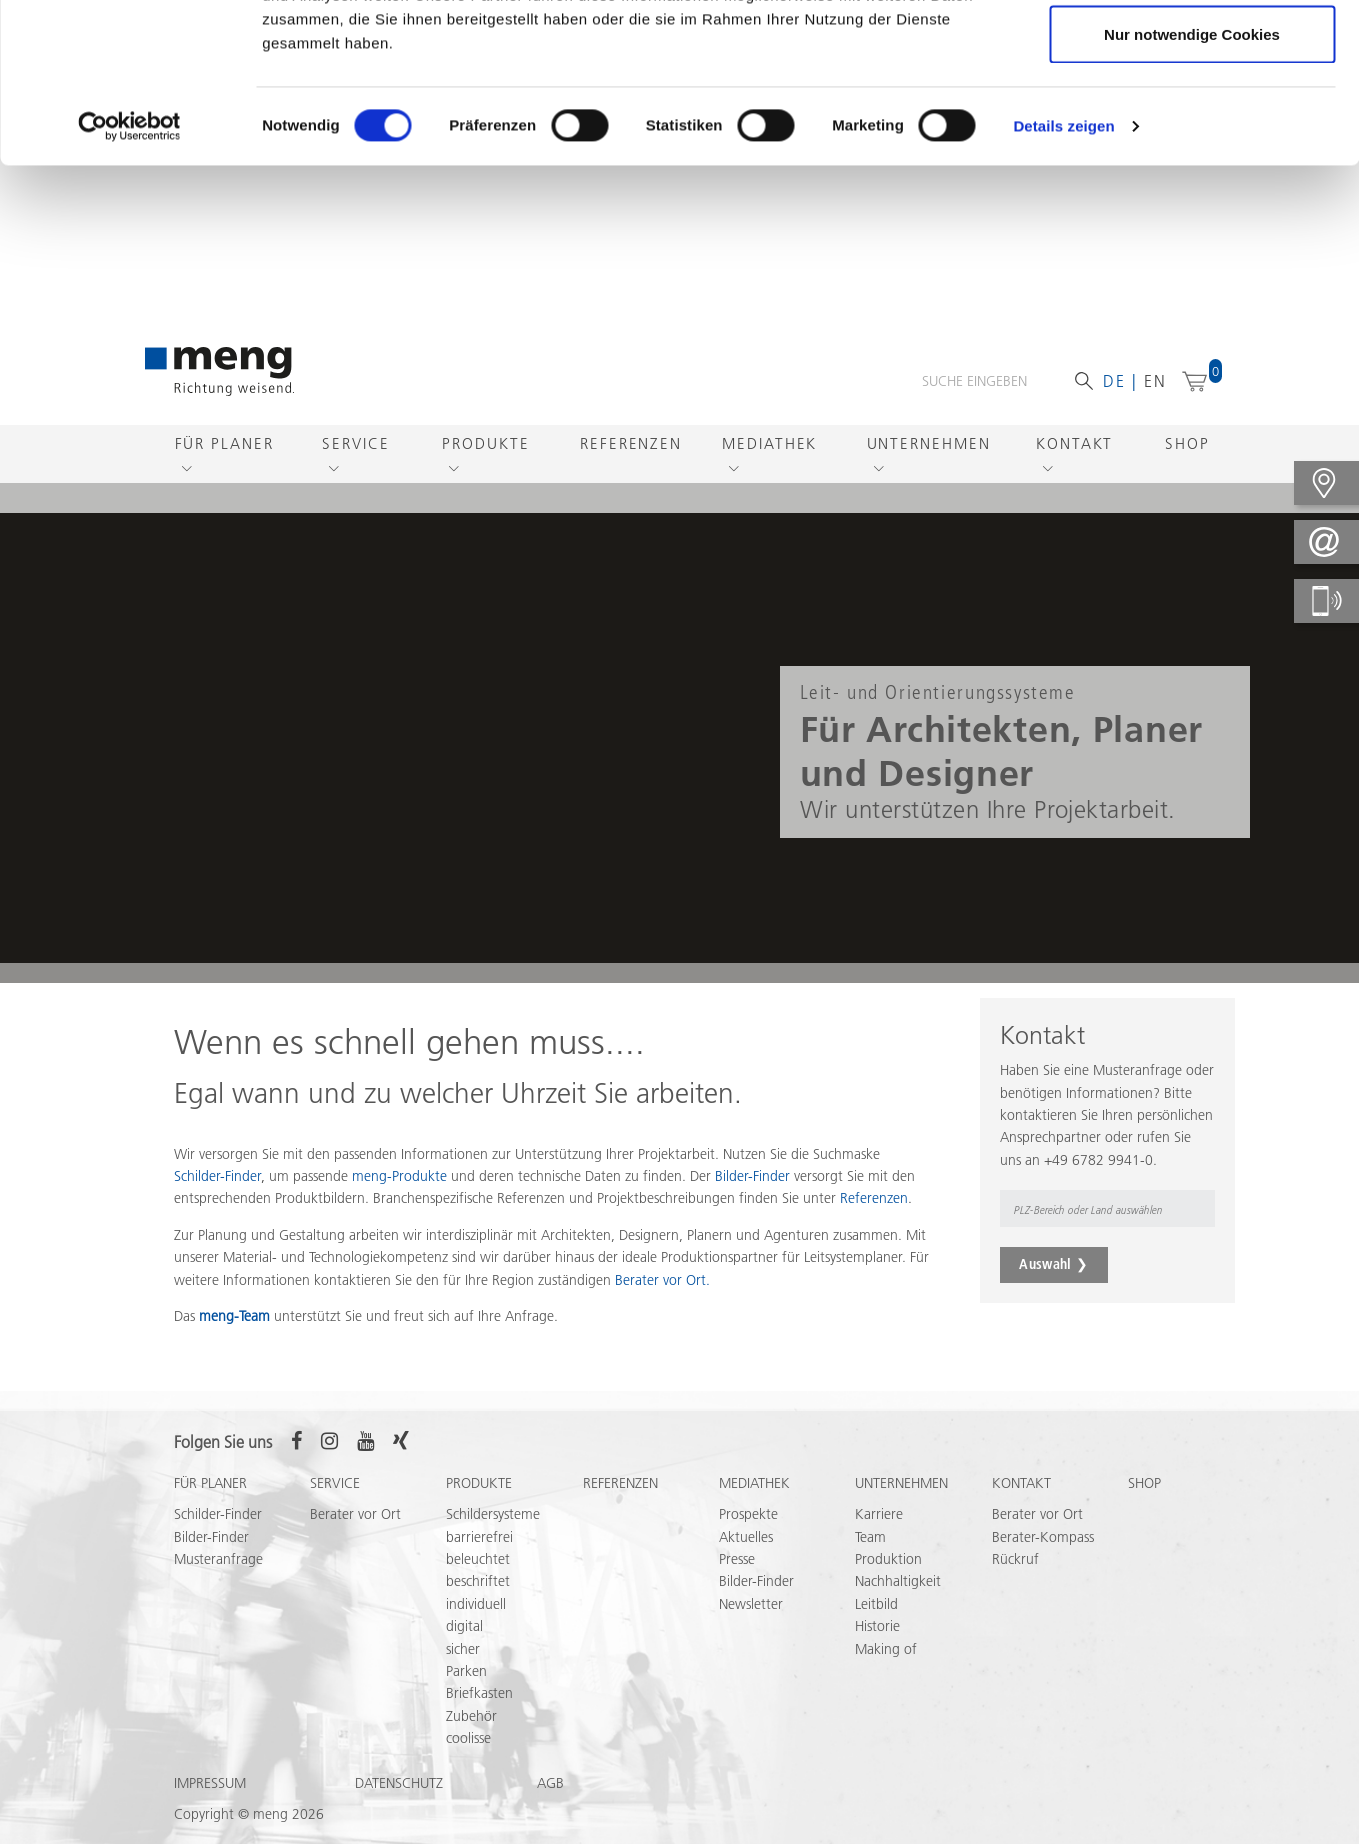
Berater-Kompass (1043, 1537)
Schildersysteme (493, 1514)
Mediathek (769, 443)
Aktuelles (746, 1537)
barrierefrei (479, 1537)
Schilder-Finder (218, 1514)
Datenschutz (399, 1783)
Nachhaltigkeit (898, 1581)
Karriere (879, 1514)
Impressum (210, 1783)
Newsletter (751, 1604)
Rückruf (1015, 1559)
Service (355, 443)
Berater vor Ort (355, 1514)
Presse (737, 1559)
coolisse (468, 1738)
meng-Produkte (399, 1176)
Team (870, 1537)
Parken (466, 1671)
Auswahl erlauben (1192, 118)
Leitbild (876, 1604)
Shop (1187, 443)
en (1155, 381)
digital (464, 1626)
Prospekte (748, 1514)
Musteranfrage (218, 1559)
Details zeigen (1063, 275)
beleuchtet (478, 1559)
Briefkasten (479, 1693)
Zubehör (471, 1716)
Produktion (888, 1559)
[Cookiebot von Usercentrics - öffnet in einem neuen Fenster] (129, 276)
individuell (476, 1604)
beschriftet (478, 1581)
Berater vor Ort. (662, 1280)
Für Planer (224, 443)
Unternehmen (929, 443)
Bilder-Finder (752, 1176)
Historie (877, 1626)
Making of (886, 1649)
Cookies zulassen (1192, 52)
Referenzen (631, 443)
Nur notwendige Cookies (1192, 183)
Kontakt (1074, 443)
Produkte (485, 443)
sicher (463, 1649)
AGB (550, 1783)
